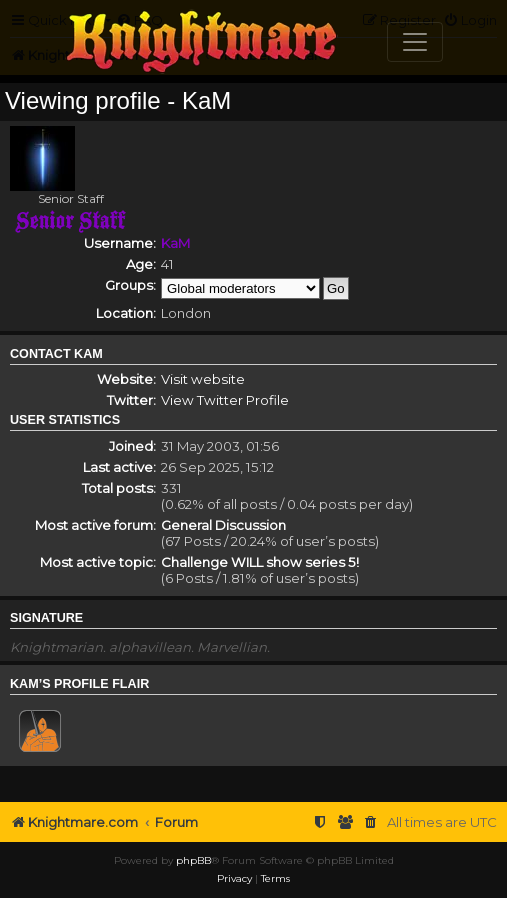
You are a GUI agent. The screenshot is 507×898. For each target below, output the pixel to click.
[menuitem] (371, 822)
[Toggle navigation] (415, 42)
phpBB (193, 860)
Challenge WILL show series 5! (260, 562)
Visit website (203, 379)
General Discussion (223, 525)
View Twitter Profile (225, 400)
